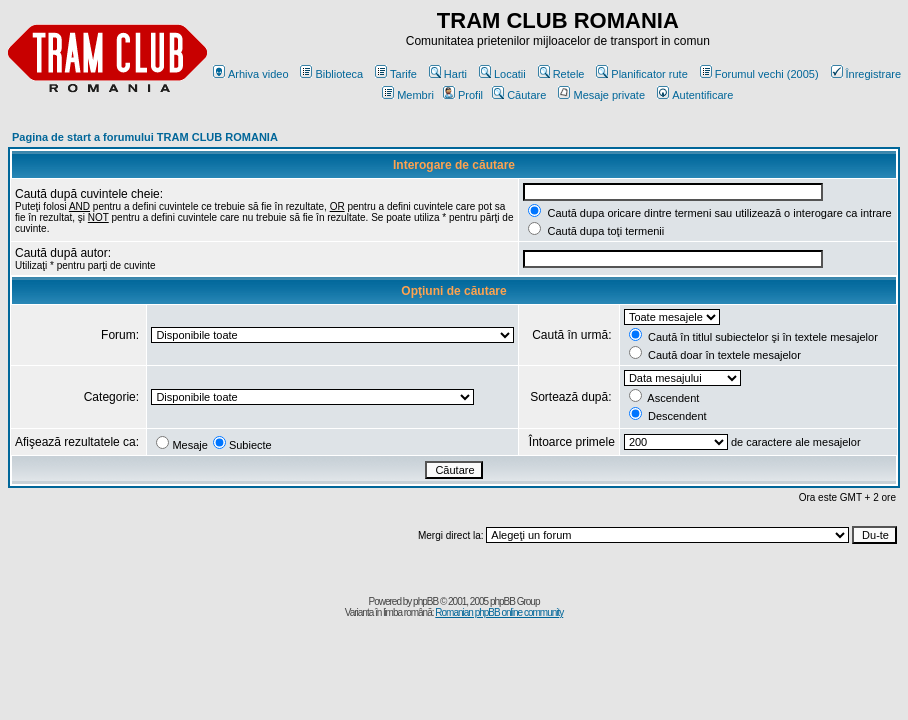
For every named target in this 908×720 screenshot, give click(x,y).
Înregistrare (866, 74)
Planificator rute (641, 74)
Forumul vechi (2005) (759, 74)
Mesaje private (601, 95)
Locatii (502, 74)
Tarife (396, 74)
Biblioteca (331, 74)
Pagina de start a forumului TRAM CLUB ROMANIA (145, 137)
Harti (448, 74)
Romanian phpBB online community (499, 612)
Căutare (519, 95)
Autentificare (695, 95)
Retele (561, 74)
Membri (408, 95)
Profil (463, 95)
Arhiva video (251, 74)
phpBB (425, 601)
